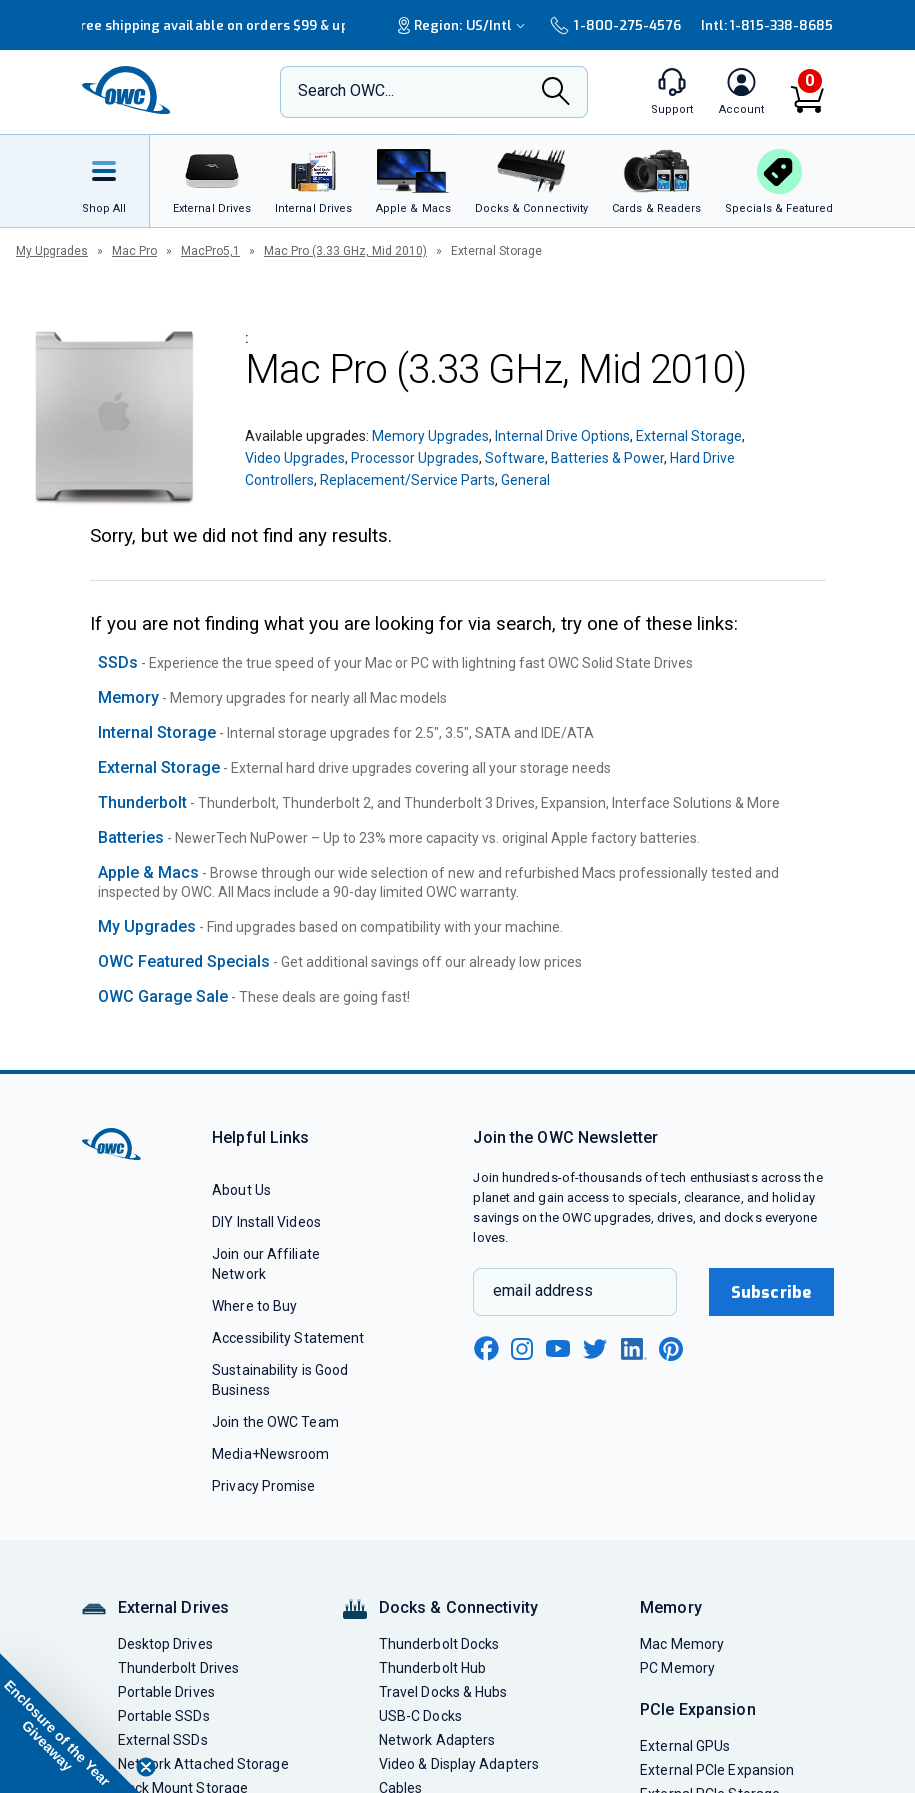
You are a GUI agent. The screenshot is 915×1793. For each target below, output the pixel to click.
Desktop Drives (165, 1644)
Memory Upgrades (430, 436)
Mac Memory (682, 1644)
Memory (128, 697)
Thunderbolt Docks (439, 1644)
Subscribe (771, 1292)
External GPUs (685, 1746)
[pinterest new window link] (671, 1349)
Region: (464, 25)
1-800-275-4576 (615, 25)
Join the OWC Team (275, 1422)
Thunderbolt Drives (179, 1668)
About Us (241, 1190)
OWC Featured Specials (184, 961)
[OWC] (127, 92)
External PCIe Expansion (717, 1770)
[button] (70, 1723)
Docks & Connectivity (458, 1607)
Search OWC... (346, 90)
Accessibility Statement (288, 1338)
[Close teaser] (146, 1767)
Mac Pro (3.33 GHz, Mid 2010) (345, 251)
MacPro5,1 (210, 251)
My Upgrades (52, 251)
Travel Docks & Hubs (443, 1692)
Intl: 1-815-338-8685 (767, 25)
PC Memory (677, 1668)
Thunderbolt (142, 802)
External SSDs (163, 1740)
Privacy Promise (263, 1486)
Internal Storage (157, 732)
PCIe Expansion (698, 1709)
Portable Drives (166, 1692)
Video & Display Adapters (459, 1764)
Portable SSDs (164, 1716)
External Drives (174, 1607)
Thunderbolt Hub (432, 1668)
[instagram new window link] (522, 1349)
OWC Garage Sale (163, 996)
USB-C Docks (420, 1716)
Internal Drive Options (562, 436)
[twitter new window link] (596, 1346)
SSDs (118, 662)
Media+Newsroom (270, 1454)
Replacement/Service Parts (407, 480)
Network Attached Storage (203, 1764)
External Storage (689, 436)
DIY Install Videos (266, 1222)
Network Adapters (437, 1740)
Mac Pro (134, 251)
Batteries (131, 837)
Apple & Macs (148, 872)
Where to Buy (254, 1306)
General (525, 480)
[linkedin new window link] (634, 1349)
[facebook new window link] (486, 1349)
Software (515, 458)
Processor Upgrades (415, 458)
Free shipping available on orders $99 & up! (212, 25)
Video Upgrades (295, 458)
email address (543, 1290)
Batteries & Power (607, 458)
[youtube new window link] (558, 1348)
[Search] (556, 93)
